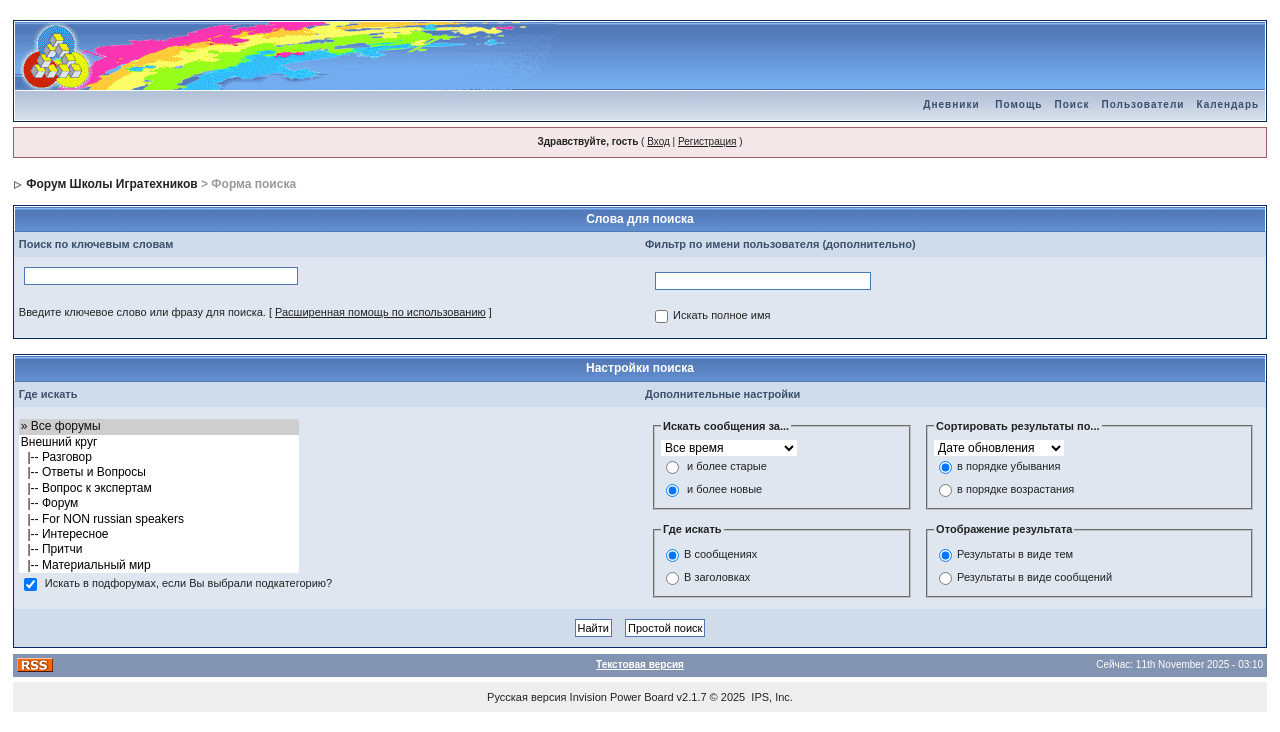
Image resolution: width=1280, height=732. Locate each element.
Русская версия (526, 697)
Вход (658, 141)
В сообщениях (720, 554)
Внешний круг (159, 442)
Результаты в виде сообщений (1034, 577)
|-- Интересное (159, 534)
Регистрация (707, 141)
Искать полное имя (721, 316)
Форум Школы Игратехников (112, 184)
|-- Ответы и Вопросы (159, 472)
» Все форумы (159, 426)
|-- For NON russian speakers (159, 519)
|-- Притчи (159, 549)
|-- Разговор (159, 457)
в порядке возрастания (1015, 490)
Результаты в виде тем (1015, 554)
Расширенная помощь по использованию (380, 312)
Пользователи (1142, 104)
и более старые (727, 467)
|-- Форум (159, 503)
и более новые (724, 490)
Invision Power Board (622, 697)
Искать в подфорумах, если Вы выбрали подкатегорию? (188, 584)
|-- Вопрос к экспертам (159, 488)
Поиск (1071, 104)
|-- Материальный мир (159, 565)
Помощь (1018, 104)
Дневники (951, 104)
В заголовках (717, 577)
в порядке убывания (1008, 467)
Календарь (1227, 104)
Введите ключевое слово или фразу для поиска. (142, 312)
